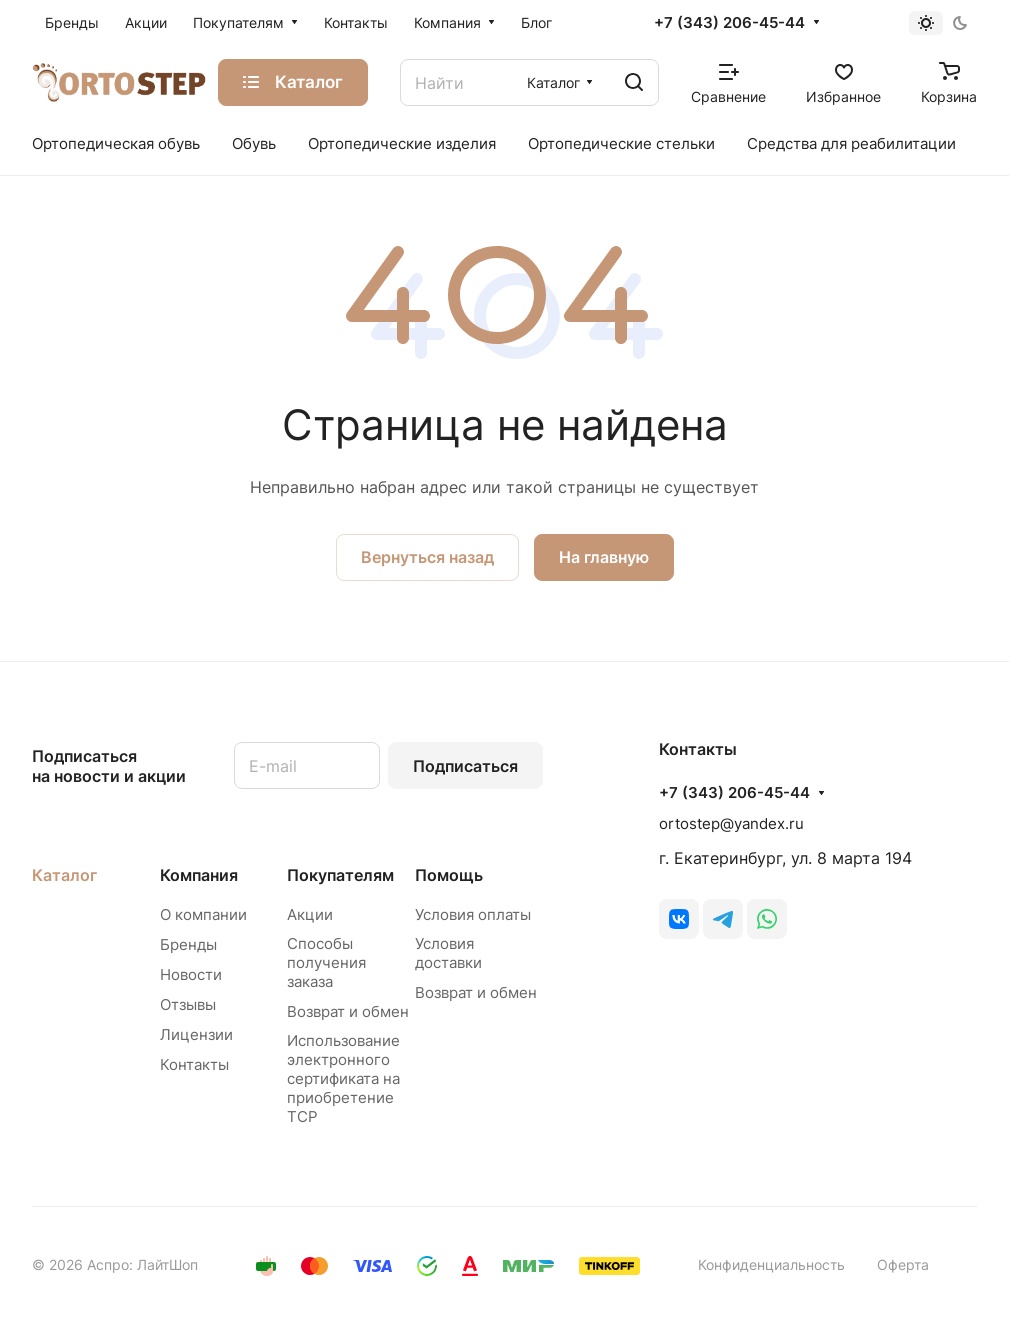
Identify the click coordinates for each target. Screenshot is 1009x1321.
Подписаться (465, 766)
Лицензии (196, 1034)
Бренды (188, 944)
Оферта (903, 1264)
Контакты (194, 1064)
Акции (310, 914)
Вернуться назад (427, 557)
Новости (191, 974)
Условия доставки (448, 953)
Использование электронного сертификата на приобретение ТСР (343, 1078)
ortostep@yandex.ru (731, 823)
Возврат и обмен (348, 1011)
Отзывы (188, 1004)
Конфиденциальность (771, 1264)
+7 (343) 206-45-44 (729, 23)
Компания (199, 875)
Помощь (449, 875)
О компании (203, 914)
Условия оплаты (473, 914)
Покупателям (340, 875)
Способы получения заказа (326, 962)
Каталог (64, 875)
